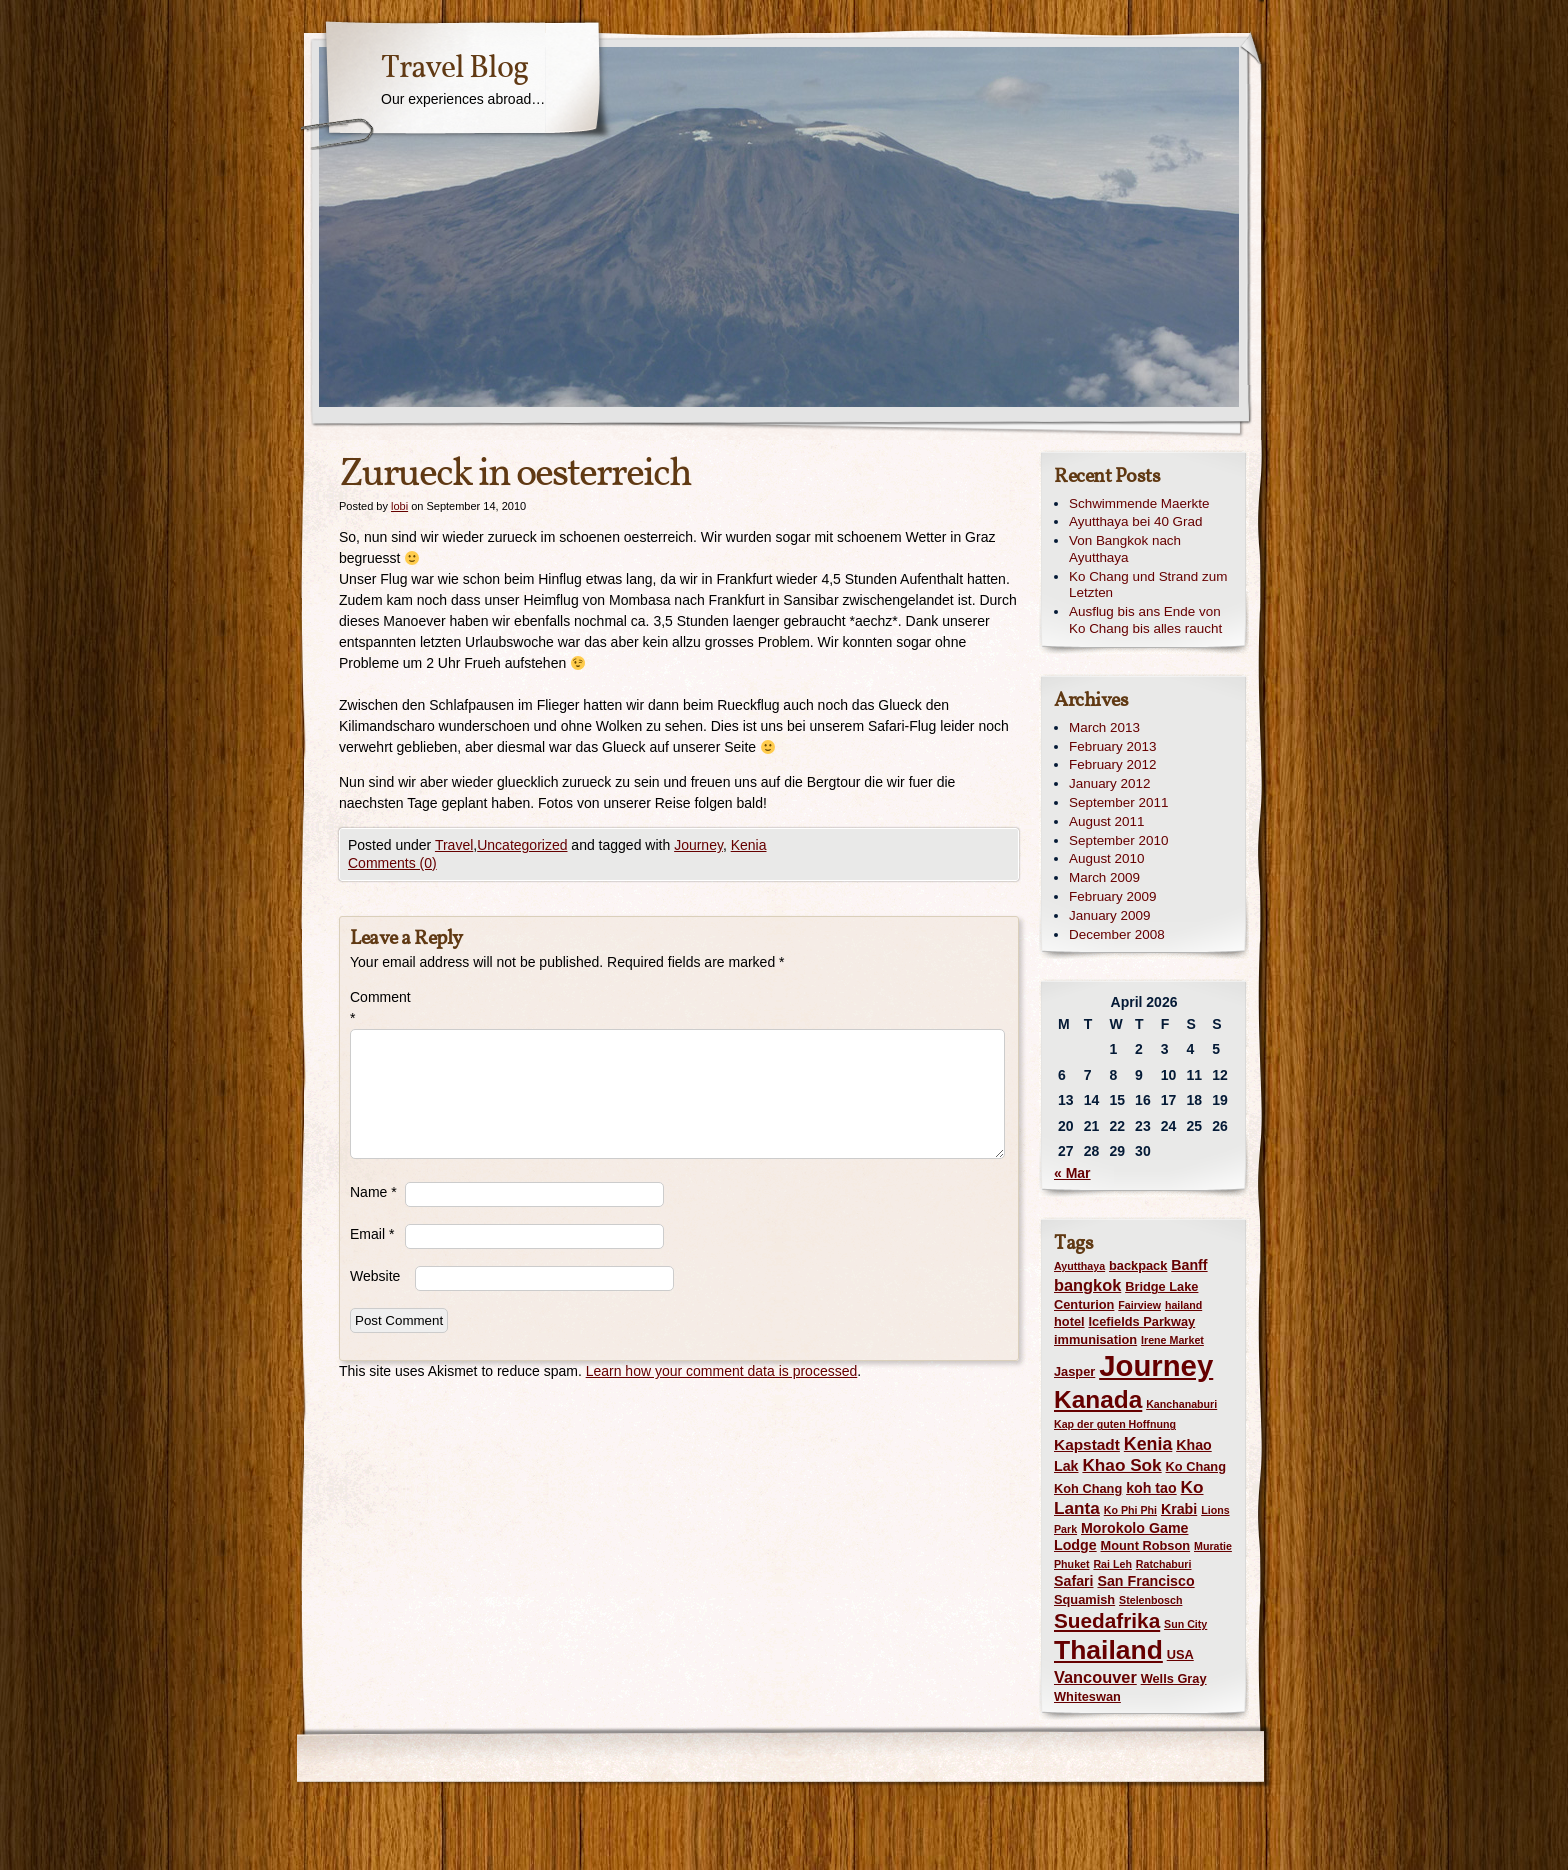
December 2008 (1117, 934)
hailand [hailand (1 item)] (1183, 1305)
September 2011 (1118, 802)
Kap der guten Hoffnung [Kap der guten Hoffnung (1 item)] (1115, 1424)
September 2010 (1118, 840)
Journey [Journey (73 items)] (1156, 1365)
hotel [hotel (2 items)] (1069, 1321)
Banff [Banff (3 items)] (1189, 1265)
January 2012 (1109, 783)
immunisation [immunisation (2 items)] (1095, 1339)
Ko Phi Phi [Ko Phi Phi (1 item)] (1130, 1510)
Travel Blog (454, 69)
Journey (698, 845)
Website (375, 1276)
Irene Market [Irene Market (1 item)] (1172, 1340)
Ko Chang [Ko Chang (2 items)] (1196, 1466)
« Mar (1072, 1173)
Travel (454, 845)
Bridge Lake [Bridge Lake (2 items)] (1161, 1286)
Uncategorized (522, 845)
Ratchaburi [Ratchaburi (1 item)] (1164, 1564)
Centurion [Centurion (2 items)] (1084, 1304)
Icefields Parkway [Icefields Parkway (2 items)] (1141, 1321)
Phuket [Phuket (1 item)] (1072, 1564)
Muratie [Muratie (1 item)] (1213, 1546)
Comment (377, 1007)
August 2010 (1106, 858)
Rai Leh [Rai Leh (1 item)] (1112, 1564)
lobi (399, 506)
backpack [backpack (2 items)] (1138, 1265)
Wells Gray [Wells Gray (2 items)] (1174, 1678)
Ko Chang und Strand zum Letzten (1148, 585)
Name (373, 1192)
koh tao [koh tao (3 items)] (1151, 1488)
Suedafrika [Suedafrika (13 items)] (1107, 1620)
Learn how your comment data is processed (722, 1371)
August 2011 (1106, 821)
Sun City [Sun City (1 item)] (1185, 1624)
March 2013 (1104, 727)
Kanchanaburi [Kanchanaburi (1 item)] (1181, 1404)
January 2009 (1109, 915)
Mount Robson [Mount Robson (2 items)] (1146, 1545)
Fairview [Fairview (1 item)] (1139, 1305)
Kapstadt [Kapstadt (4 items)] (1087, 1444)
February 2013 (1112, 746)
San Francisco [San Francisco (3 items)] (1145, 1581)
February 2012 (1112, 764)
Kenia (749, 845)
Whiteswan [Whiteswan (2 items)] (1087, 1696)
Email (372, 1234)
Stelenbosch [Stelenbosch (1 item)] (1150, 1600)
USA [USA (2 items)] (1180, 1654)
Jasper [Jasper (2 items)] (1074, 1371)
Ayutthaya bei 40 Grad (1135, 521)
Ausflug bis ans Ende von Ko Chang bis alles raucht (1145, 620)
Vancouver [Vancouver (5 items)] (1095, 1677)
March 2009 (1104, 877)
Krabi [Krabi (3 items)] (1179, 1509)
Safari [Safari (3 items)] (1074, 1581)
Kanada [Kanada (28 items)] (1098, 1399)
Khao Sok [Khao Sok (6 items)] (1121, 1465)
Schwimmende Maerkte (1139, 503)
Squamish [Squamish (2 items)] (1084, 1599)
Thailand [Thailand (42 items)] (1108, 1650)
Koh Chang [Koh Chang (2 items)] (1088, 1488)
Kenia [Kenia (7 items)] (1148, 1444)
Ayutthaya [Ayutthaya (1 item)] (1079, 1266)
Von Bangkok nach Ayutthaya (1125, 549)
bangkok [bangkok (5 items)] (1087, 1285)
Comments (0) (392, 863)
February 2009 (1112, 896)
